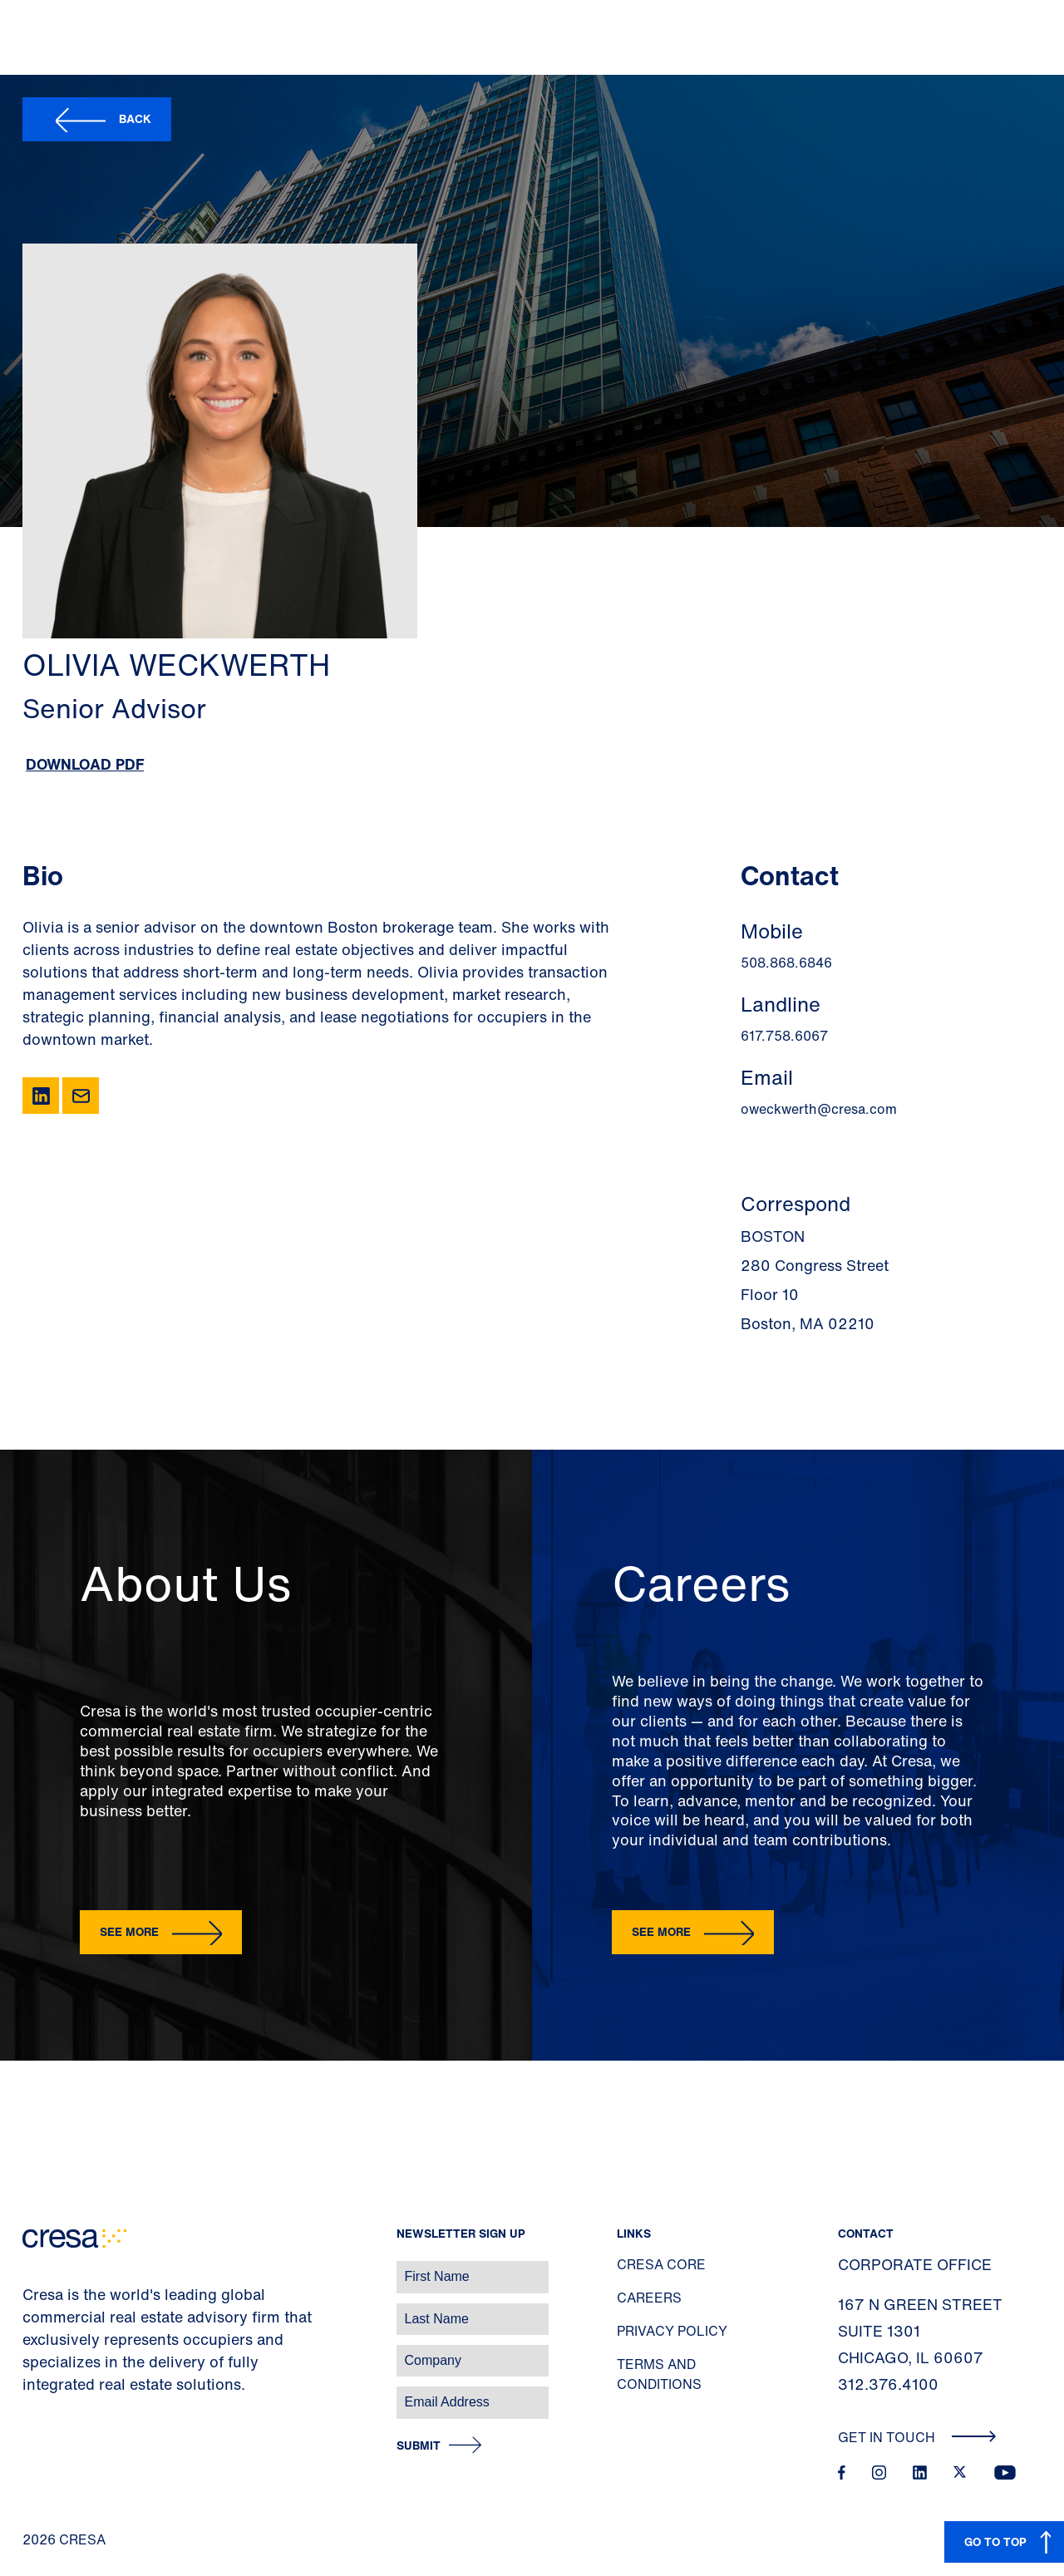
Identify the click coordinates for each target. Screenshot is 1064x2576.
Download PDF (85, 764)
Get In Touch (917, 2437)
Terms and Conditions (659, 2374)
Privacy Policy (672, 2331)
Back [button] (135, 118)
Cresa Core (661, 2264)
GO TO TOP (995, 2541)
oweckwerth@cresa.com (819, 1109)
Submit (419, 2446)
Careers (649, 2298)
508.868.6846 (786, 963)
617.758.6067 (784, 1036)
